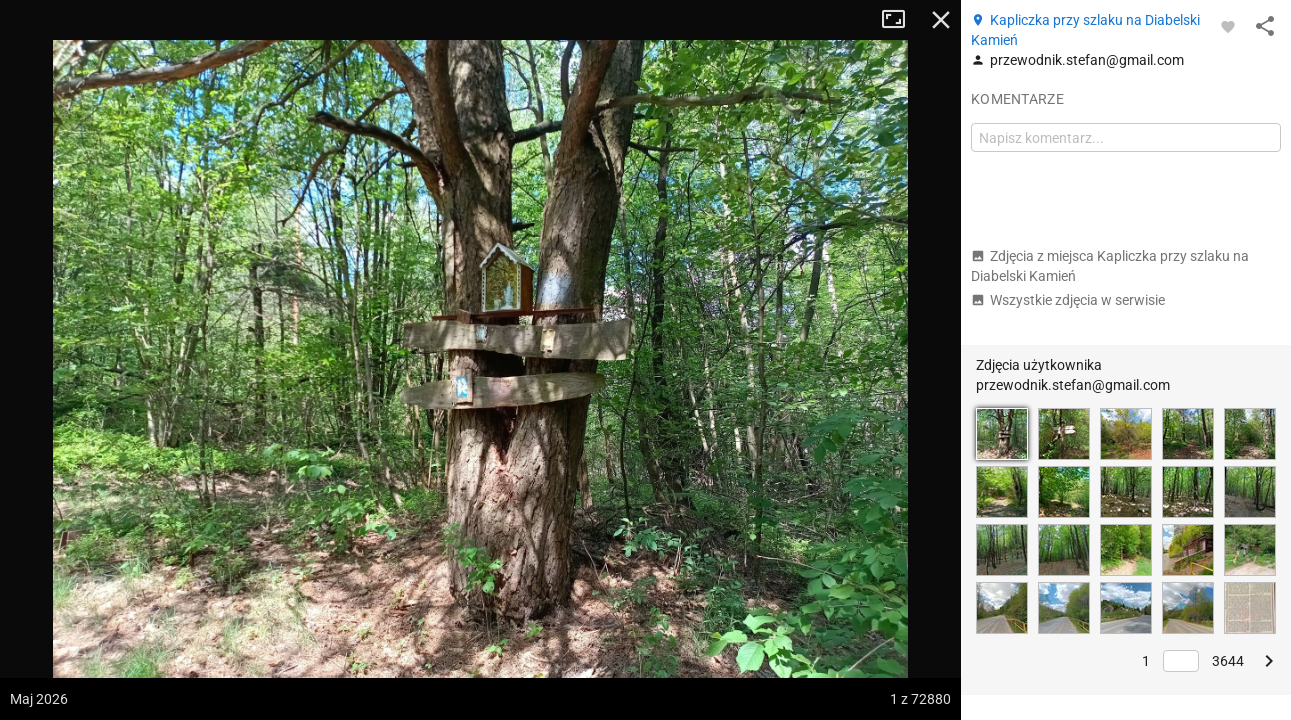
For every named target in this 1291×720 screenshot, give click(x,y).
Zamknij (941, 20)
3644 (1228, 661)
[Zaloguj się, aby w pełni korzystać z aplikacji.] (1228, 26)
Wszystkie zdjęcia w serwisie (1068, 300)
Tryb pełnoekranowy (901, 20)
